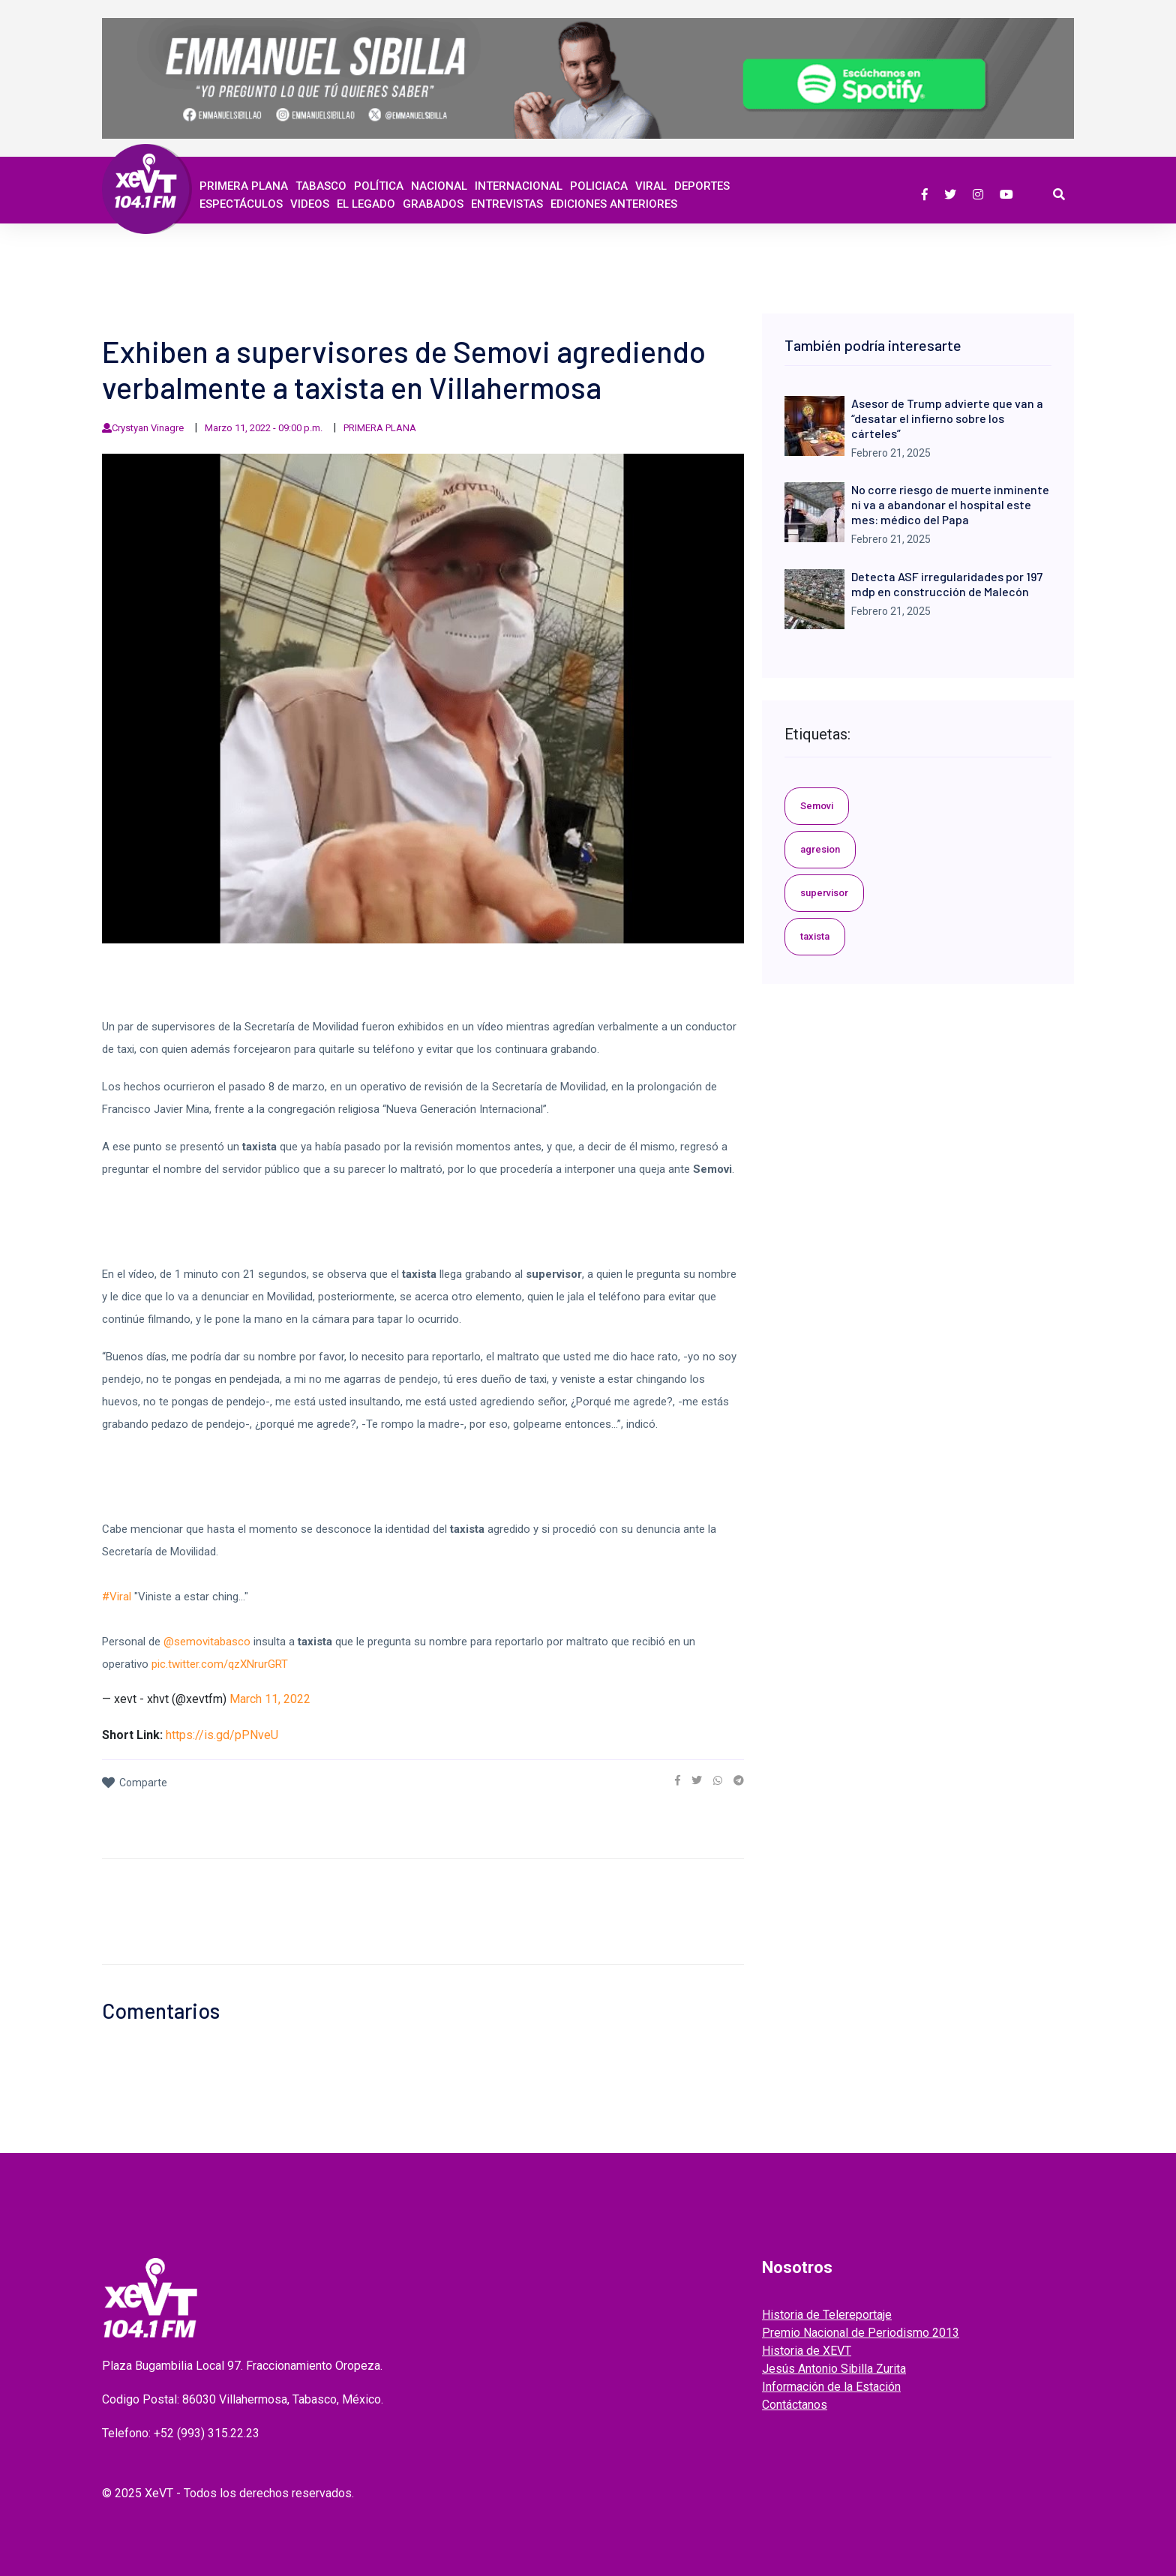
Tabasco (321, 186)
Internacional (518, 186)
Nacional (439, 186)
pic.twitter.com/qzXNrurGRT (220, 1664)
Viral (651, 186)
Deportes (702, 186)
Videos (309, 204)
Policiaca (599, 186)
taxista (815, 936)
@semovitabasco (207, 1641)
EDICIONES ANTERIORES (613, 204)
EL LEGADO (366, 204)
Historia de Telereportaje (827, 2315)
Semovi (816, 805)
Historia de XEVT (806, 2351)
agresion (820, 849)
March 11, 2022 (270, 1699)
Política (379, 186)
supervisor (824, 892)
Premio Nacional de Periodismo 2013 (860, 2333)
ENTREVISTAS (507, 204)
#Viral (116, 1596)
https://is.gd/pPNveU (222, 1735)
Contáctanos (794, 2405)
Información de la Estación (831, 2387)
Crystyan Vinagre (148, 427)
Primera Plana (244, 186)
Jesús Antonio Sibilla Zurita (834, 2369)
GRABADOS (433, 204)
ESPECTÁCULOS (241, 204)
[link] (677, 1780)
